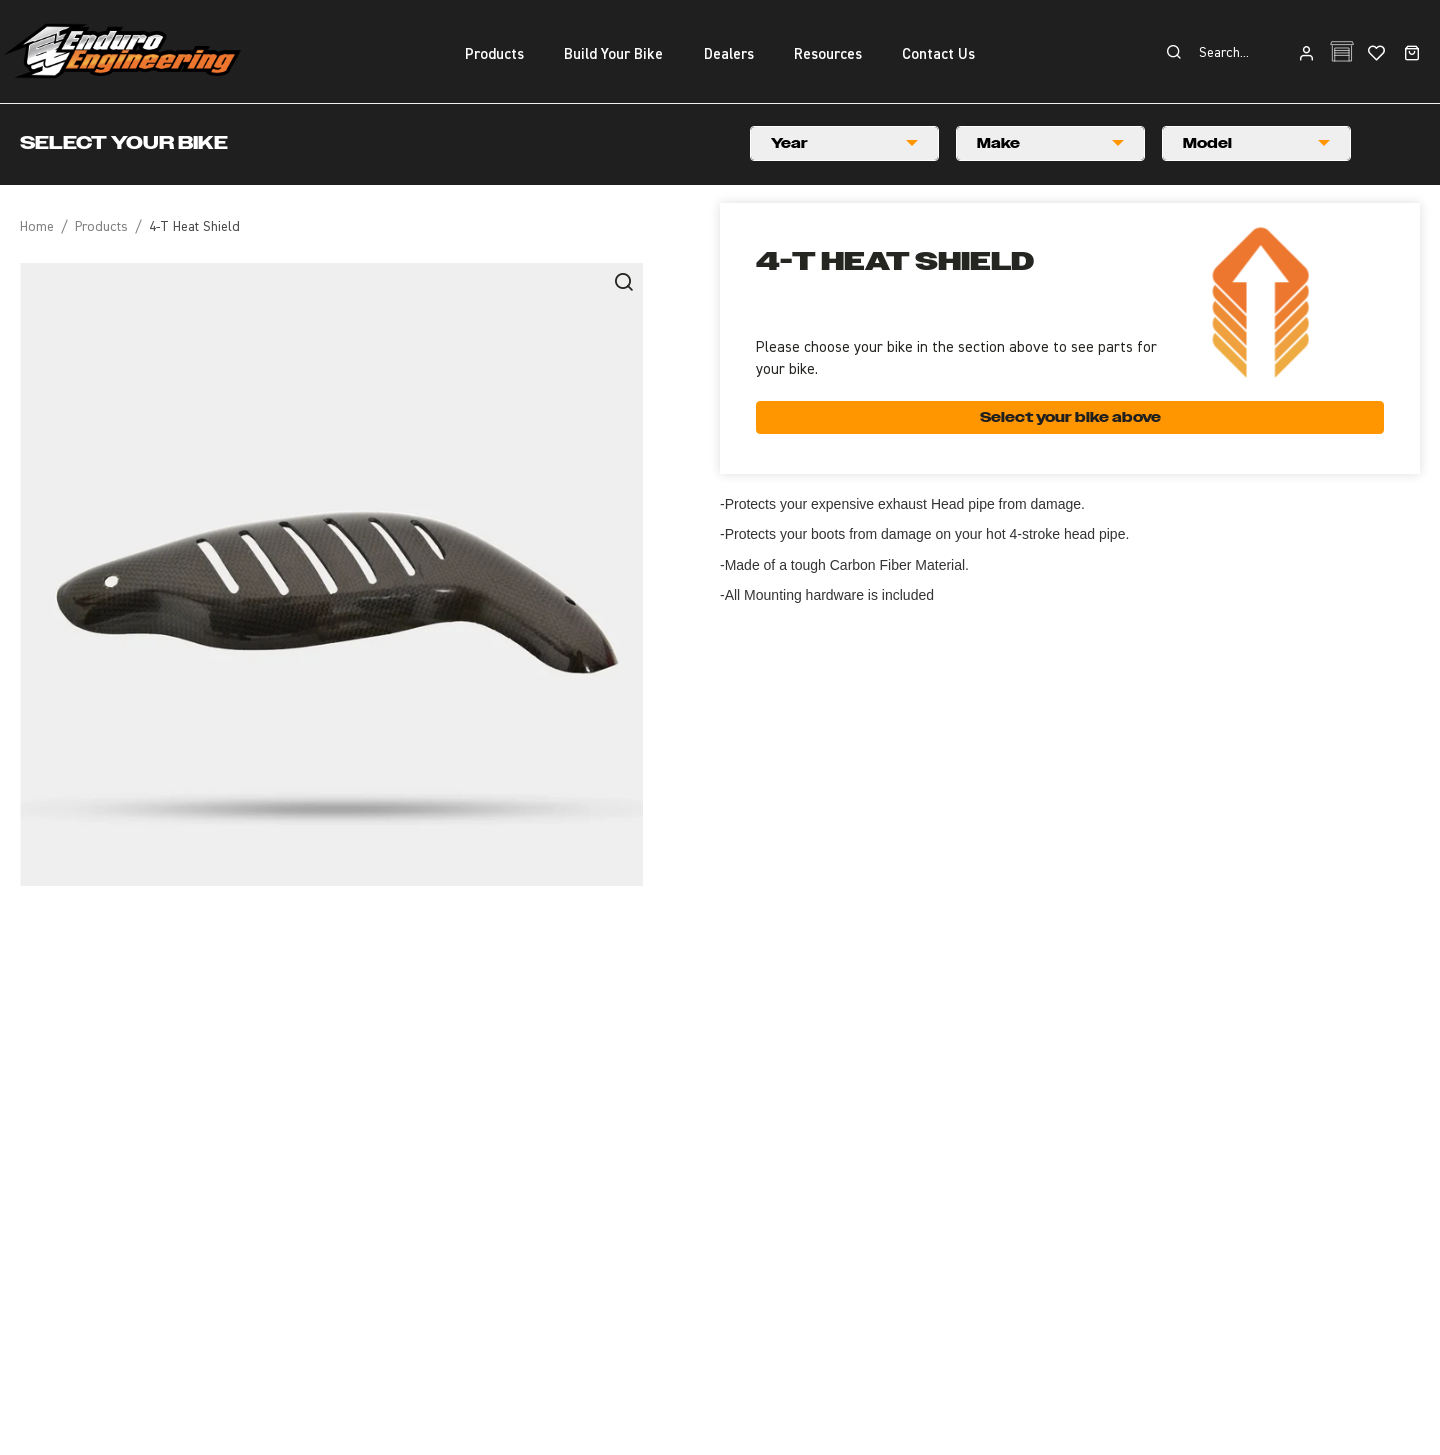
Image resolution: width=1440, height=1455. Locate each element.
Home (37, 227)
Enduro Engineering (122, 51)
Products (101, 227)
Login (1306, 54)
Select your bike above (1070, 417)
